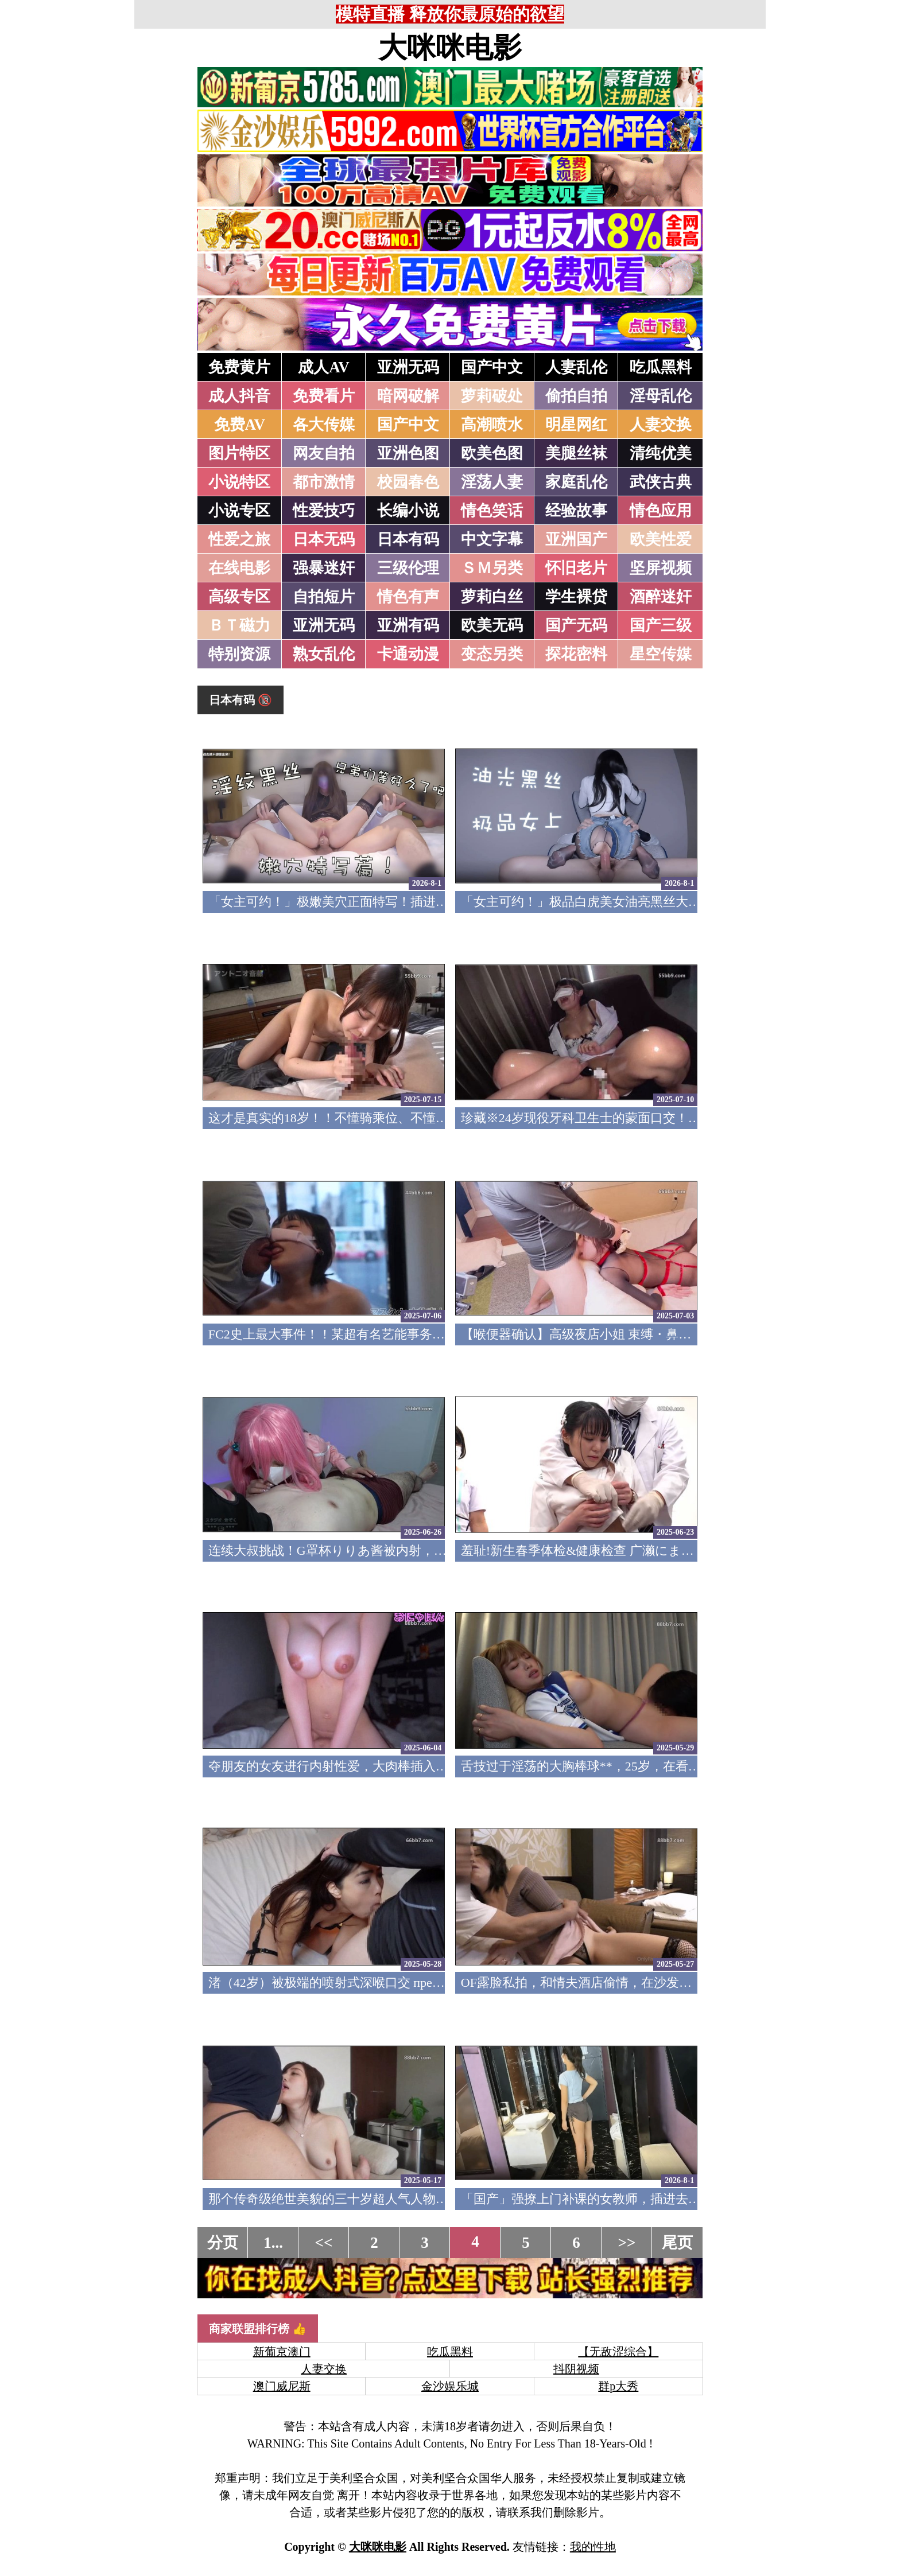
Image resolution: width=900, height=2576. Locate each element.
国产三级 (661, 625)
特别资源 (239, 654)
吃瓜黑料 (661, 367)
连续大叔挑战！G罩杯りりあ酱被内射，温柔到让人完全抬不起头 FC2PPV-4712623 (438, 1550)
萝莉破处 (492, 395)
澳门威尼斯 (282, 2386)
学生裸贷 (576, 596)
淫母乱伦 (661, 395)
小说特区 (239, 482)
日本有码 (408, 539)
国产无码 (576, 625)
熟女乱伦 (324, 654)
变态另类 (492, 654)
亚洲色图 (408, 453)
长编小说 (408, 510)
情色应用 (661, 510)
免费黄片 (239, 367)
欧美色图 (492, 453)
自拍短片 (324, 596)
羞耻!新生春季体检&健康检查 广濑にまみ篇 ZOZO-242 (614, 1550)
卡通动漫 (408, 654)
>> (627, 2242)
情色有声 (408, 596)
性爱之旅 (239, 539)
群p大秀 (618, 2386)
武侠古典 (661, 482)
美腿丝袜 (576, 453)
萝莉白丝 (492, 596)
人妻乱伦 (576, 367)
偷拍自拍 (576, 395)
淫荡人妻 (492, 482)
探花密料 (576, 654)
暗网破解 (408, 395)
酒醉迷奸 (661, 596)
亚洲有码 (408, 625)
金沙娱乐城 (450, 2386)
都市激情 (324, 482)
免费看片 (324, 395)
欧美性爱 (661, 539)
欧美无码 (492, 625)
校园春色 (408, 482)
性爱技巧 (324, 510)
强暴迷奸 (324, 568)
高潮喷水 (492, 424)
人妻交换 (661, 424)
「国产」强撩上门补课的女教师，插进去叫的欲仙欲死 (612, 2199)
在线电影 (239, 568)
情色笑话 (492, 510)
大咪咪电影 (450, 48)
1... (273, 2242)
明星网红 (576, 424)
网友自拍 (324, 453)
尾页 (677, 2242)
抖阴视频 (576, 2369)
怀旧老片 (576, 568)
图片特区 (239, 453)
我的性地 (593, 2546)
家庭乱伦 (576, 482)
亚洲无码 (408, 367)
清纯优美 (661, 453)
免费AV (240, 424)
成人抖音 (239, 395)
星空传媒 (661, 654)
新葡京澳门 (282, 2351)
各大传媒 (324, 424)
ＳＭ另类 (492, 568)
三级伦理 (408, 568)
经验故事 (576, 510)
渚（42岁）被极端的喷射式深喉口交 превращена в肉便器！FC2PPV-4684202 (419, 1982)
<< (324, 2242)
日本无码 (324, 539)
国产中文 (492, 367)
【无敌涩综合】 (618, 2351)
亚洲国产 (576, 539)
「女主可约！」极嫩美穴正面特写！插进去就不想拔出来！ (372, 901)
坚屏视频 (661, 568)
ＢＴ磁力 (239, 625)
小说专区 (239, 510)
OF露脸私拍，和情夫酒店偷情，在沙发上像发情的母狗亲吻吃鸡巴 (646, 1982)
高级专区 (239, 596)
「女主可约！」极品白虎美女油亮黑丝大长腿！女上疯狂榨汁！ (637, 901)
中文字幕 (492, 539)
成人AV (324, 367)
